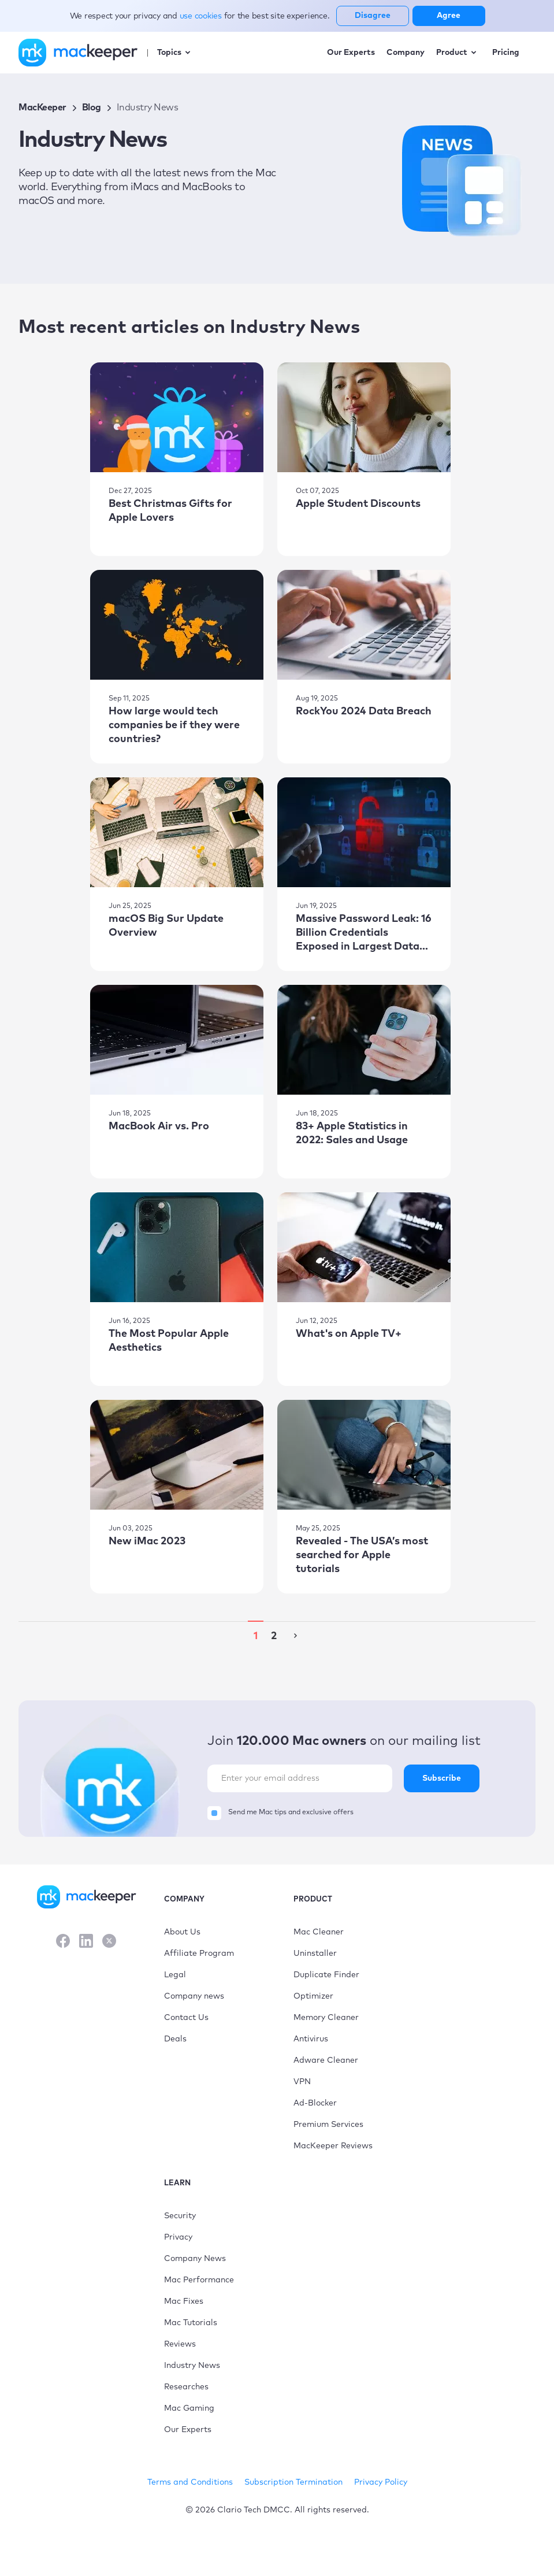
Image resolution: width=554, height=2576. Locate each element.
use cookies (202, 16)
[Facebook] (63, 1942)
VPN (302, 2082)
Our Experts (187, 2430)
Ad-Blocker (315, 2103)
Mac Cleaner (318, 1932)
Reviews (180, 2344)
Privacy (178, 2237)
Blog (91, 107)
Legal (175, 1975)
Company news (194, 1996)
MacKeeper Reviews (333, 2146)
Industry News (192, 2366)
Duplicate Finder (326, 1975)
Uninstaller (315, 1953)
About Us (182, 1932)
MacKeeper (42, 107)
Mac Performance (199, 2280)
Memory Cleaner (326, 2018)
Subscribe (441, 1778)
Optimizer (313, 1996)
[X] (109, 1942)
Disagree (373, 16)
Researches (186, 2387)
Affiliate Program (199, 1953)
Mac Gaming (189, 2408)
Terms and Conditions (190, 2482)
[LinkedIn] (86, 1942)
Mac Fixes (183, 2301)
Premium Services (328, 2125)
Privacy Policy (380, 2482)
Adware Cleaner (325, 2060)
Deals (175, 2039)
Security (180, 2216)
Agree (448, 16)
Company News (195, 2259)
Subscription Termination (293, 2482)
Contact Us (186, 2018)
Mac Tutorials (190, 2323)
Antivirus (310, 2039)
